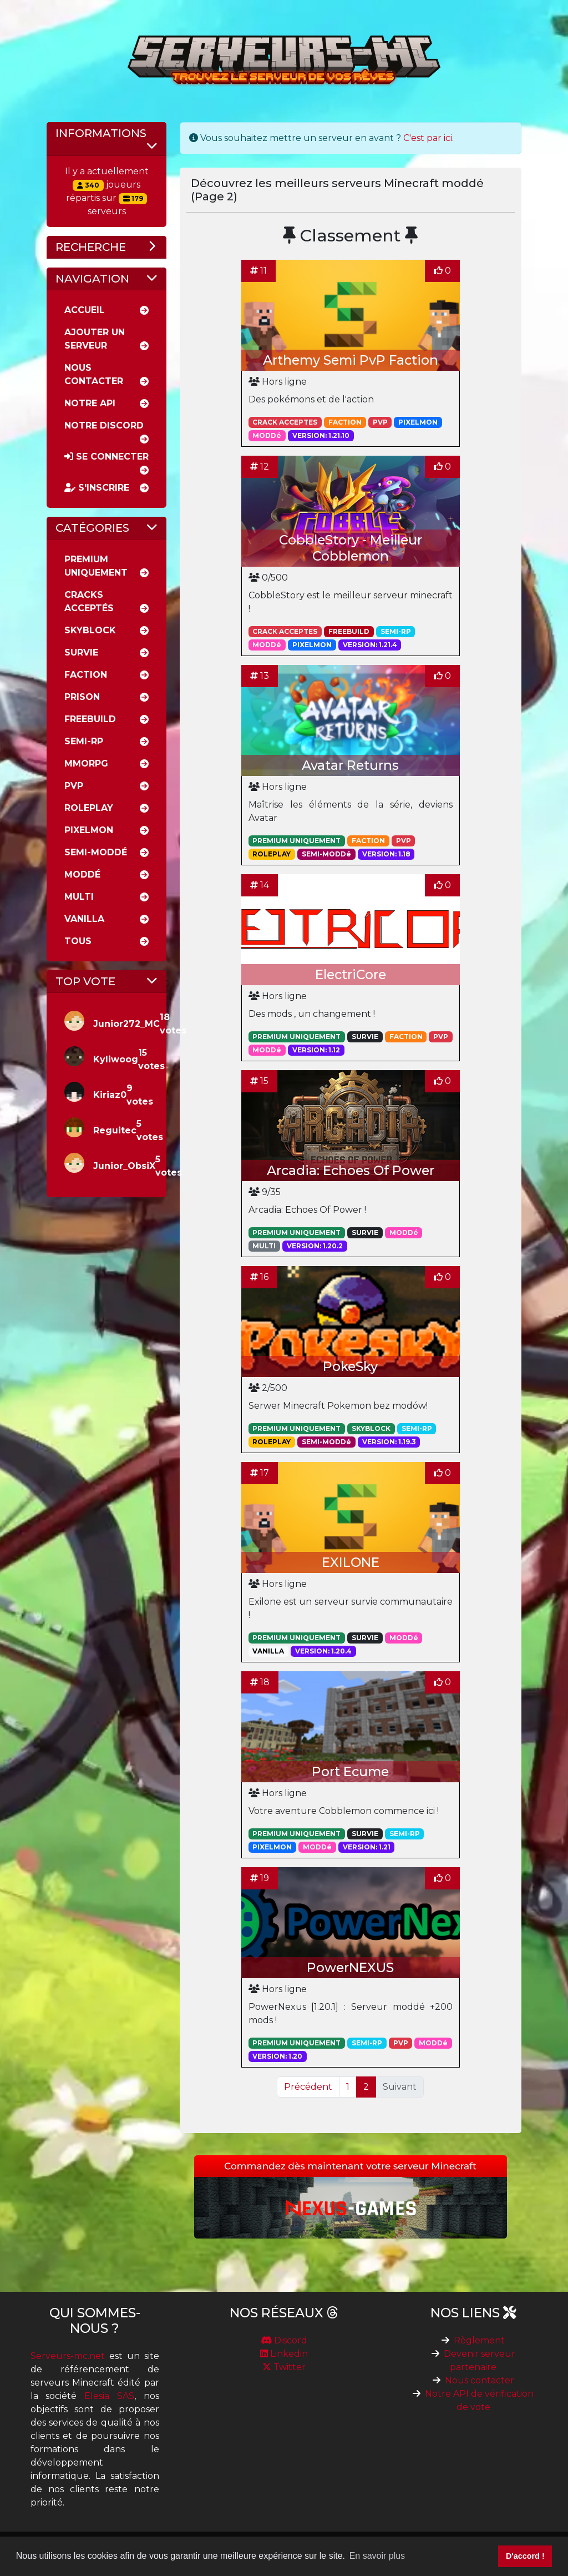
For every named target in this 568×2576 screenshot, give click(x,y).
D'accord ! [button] (525, 2556)
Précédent (308, 2086)
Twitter (284, 2367)
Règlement (479, 2340)
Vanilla (84, 919)
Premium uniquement (96, 566)
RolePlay (88, 808)
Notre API (89, 403)
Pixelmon (88, 830)
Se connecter (106, 456)
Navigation (92, 278)
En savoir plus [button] (377, 2555)
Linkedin (284, 2353)
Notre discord (104, 425)
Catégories (92, 528)
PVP (73, 785)
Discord (284, 2340)
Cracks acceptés (89, 601)
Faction (85, 674)
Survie (81, 652)
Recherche (90, 247)
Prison (82, 697)
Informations (100, 133)
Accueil (84, 310)
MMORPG (86, 763)
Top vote (85, 981)
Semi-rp (83, 741)
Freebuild (90, 719)
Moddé (82, 874)
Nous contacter (479, 2380)
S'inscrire (96, 487)
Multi (79, 896)
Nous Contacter (93, 374)
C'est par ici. (428, 138)
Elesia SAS (109, 2396)
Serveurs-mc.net (68, 2356)
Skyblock (90, 630)
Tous (78, 941)
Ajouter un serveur (94, 339)
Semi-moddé (95, 852)
